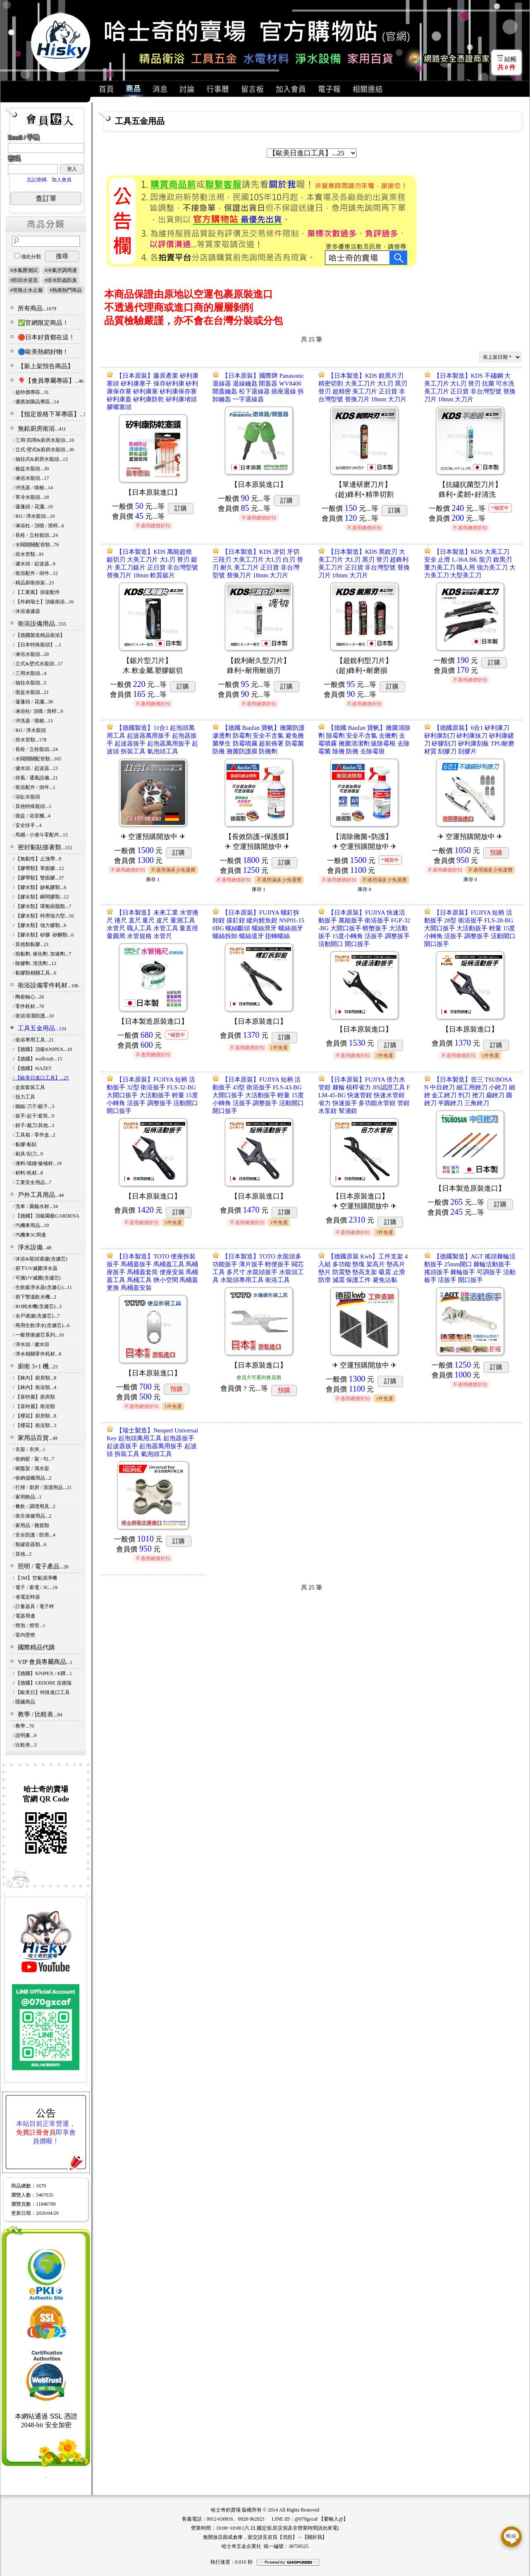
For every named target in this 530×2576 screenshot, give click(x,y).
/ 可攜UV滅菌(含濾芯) (37, 1278)
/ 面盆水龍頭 (31, 692)
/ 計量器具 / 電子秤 (33, 1606)
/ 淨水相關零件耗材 (37, 1354)
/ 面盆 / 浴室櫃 (31, 816)
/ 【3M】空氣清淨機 (35, 1578)
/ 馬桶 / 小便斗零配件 (40, 835)
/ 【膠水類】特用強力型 (43, 916)
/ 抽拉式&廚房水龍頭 (40, 459)
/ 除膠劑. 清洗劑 (34, 963)
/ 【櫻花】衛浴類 (34, 1425)
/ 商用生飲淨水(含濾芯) (41, 1325)
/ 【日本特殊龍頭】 (37, 645)
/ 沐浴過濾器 (26, 611)
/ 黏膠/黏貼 (25, 1144)
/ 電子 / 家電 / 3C (35, 1587)
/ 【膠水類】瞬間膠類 (41, 897)
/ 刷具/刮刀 (28, 1154)
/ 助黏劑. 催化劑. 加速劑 (42, 954)
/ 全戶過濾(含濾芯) (36, 1316)
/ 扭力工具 (24, 1097)
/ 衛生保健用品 (32, 1516)
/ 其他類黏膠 (31, 944)
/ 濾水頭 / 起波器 (34, 564)
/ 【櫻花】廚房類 (34, 1416)
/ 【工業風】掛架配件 (36, 592)
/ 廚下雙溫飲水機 (34, 1297)
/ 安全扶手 (27, 825)
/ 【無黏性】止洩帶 (37, 859)
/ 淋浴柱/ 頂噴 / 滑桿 (38, 711)
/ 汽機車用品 (31, 1225)
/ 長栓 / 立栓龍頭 (35, 535)
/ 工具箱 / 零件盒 (34, 1135)
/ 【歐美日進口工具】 (41, 1078)
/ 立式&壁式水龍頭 (38, 664)
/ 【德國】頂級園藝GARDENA (46, 1216)
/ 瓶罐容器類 (29, 1544)
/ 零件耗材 (28, 1006)
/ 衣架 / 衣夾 (29, 1449)
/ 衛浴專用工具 (33, 1040)
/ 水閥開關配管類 (36, 545)
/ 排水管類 (28, 554)
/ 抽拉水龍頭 (29, 683)
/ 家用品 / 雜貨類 (31, 1525)
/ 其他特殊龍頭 (32, 806)
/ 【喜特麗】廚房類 (34, 1397)
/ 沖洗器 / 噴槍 (33, 488)
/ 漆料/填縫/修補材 (37, 1163)
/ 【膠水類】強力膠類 (39, 925)
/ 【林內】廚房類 (34, 1378)
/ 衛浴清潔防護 (33, 1016)
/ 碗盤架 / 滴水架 (31, 1468)
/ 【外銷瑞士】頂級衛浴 (43, 602)
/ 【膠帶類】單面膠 (38, 868)
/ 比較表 (24, 1745)
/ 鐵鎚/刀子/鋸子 (33, 1106)
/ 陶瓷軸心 (28, 997)
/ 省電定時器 (26, 1597)
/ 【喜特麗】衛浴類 (34, 1406)
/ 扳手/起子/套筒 (33, 1116)
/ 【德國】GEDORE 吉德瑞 (42, 1683)
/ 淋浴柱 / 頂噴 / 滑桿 (38, 526)
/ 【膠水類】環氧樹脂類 (42, 906)
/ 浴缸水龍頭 (26, 797)
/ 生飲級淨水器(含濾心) (42, 1287)
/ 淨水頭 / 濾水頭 (31, 1344)
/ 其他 (22, 1554)
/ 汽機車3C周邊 (29, 1235)
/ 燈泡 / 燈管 (29, 1625)
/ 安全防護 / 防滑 (34, 1535)
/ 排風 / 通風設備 (35, 778)
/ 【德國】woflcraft (37, 1059)
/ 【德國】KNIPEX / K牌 (42, 1673)
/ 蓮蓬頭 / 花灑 (33, 507)
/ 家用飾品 (27, 1497)
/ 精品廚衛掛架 (33, 583)
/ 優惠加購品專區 (36, 402)
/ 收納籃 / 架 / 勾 (33, 1459)
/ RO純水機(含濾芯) (37, 1306)
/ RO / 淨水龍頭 (34, 516)
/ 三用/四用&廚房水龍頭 (43, 440)
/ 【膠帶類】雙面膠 (38, 878)
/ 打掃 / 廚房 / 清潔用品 (42, 1487)
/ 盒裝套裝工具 (29, 1087)
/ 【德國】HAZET (32, 1068)
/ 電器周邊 (24, 1616)
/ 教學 (23, 1726)
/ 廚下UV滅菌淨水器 (35, 1268)
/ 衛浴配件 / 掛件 (35, 573)
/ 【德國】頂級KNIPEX (42, 1049)
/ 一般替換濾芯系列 (38, 1335)
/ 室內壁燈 (24, 1635)
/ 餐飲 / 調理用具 (34, 1506)
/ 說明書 (24, 1735)
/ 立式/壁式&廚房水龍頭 (43, 450)
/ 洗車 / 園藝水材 (35, 1206)
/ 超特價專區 (31, 392)
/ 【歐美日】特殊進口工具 (41, 1692)
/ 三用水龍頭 (29, 673)
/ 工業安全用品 (32, 1182)
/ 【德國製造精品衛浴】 (39, 635)
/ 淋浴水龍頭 (31, 478)
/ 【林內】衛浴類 (34, 1387)
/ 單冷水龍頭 (31, 497)
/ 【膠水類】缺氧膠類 (39, 887)
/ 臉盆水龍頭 (31, 469)
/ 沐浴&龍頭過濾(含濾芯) (40, 1259)
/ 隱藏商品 (24, 1702)
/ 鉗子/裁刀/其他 (33, 1125)
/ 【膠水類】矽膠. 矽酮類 (43, 935)
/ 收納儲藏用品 (32, 1478)
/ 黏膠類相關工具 (34, 973)
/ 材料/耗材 (28, 1173)
